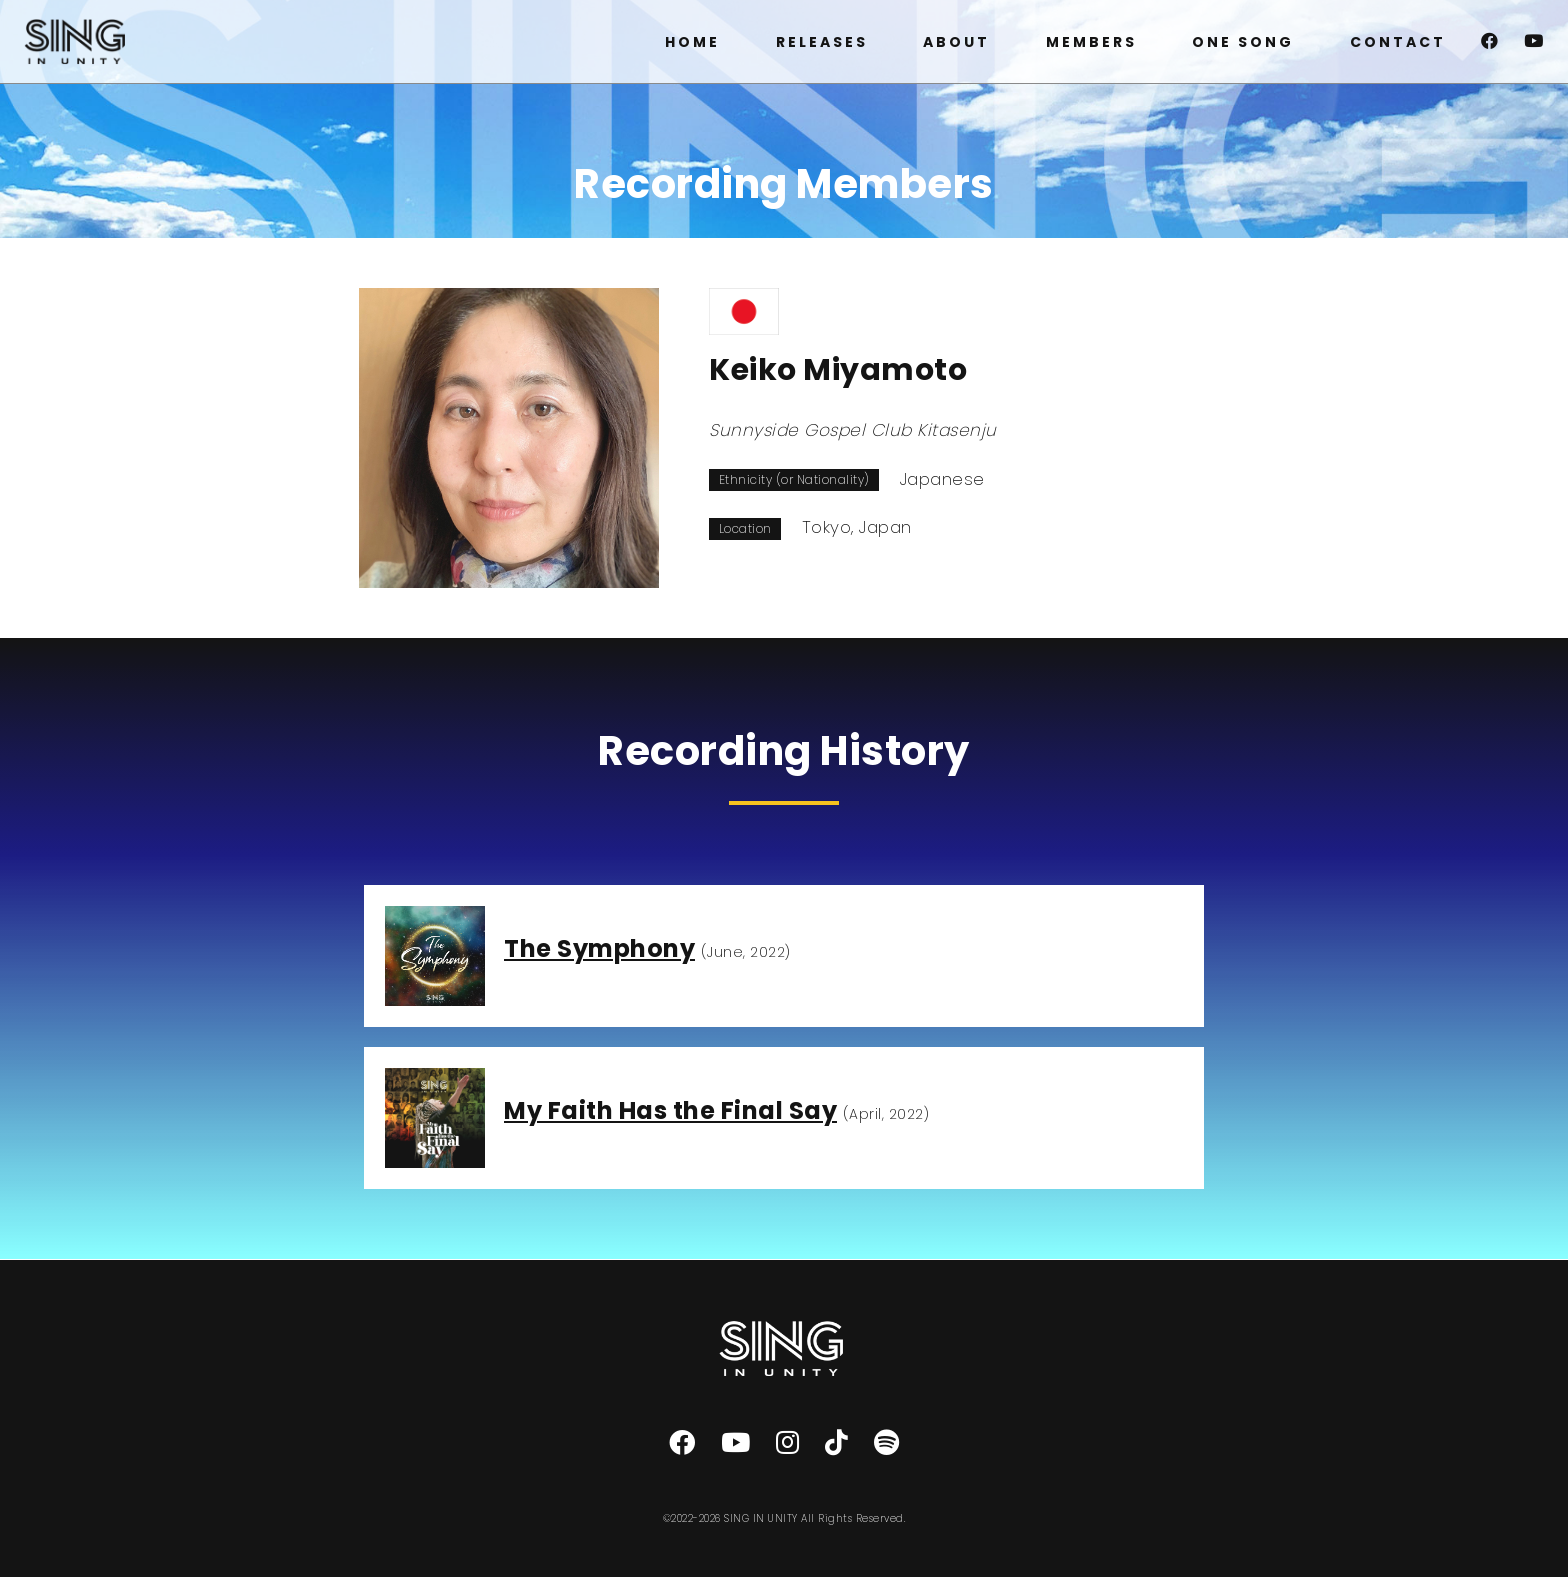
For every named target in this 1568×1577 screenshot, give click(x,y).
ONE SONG (1243, 42)
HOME (692, 42)
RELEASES (822, 42)
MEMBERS (1091, 42)
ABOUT (956, 42)
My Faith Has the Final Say (670, 1110)
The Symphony (599, 948)
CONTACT (1398, 42)
